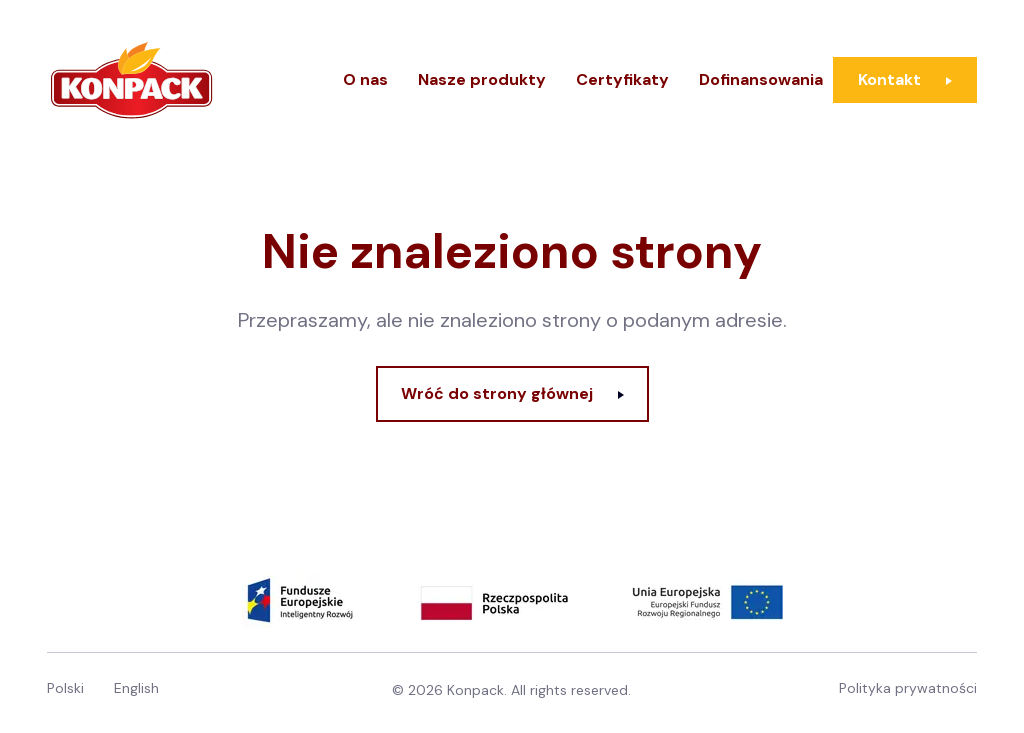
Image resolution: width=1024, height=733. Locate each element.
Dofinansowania (761, 79)
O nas (365, 79)
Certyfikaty (622, 79)
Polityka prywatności (908, 688)
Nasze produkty (482, 79)
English (136, 688)
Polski (65, 688)
